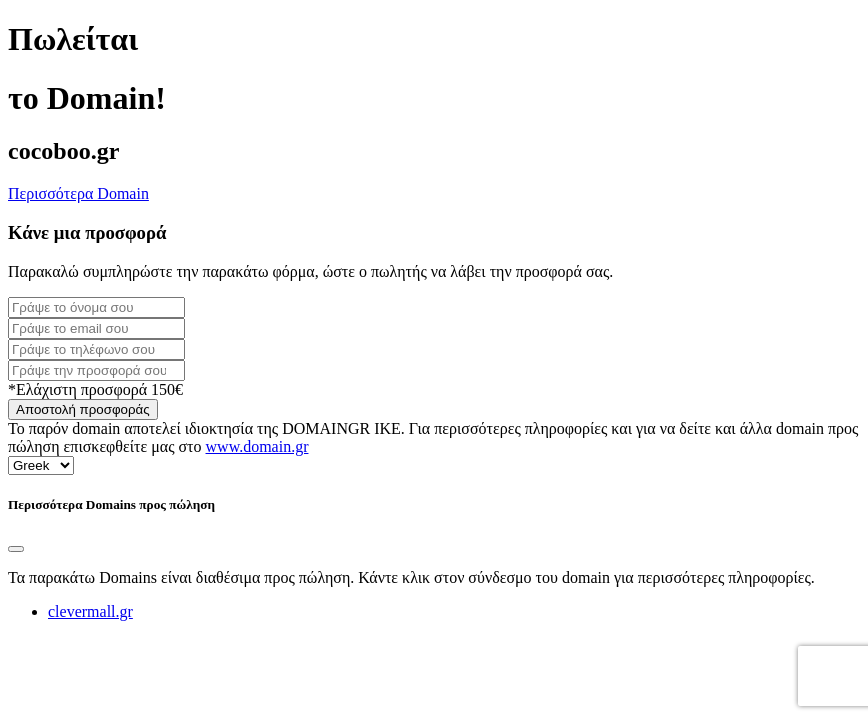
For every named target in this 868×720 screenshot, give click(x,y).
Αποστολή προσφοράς (83, 409)
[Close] (16, 549)
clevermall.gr (90, 611)
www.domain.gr (257, 446)
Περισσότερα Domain (78, 193)
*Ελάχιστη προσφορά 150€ (95, 389)
